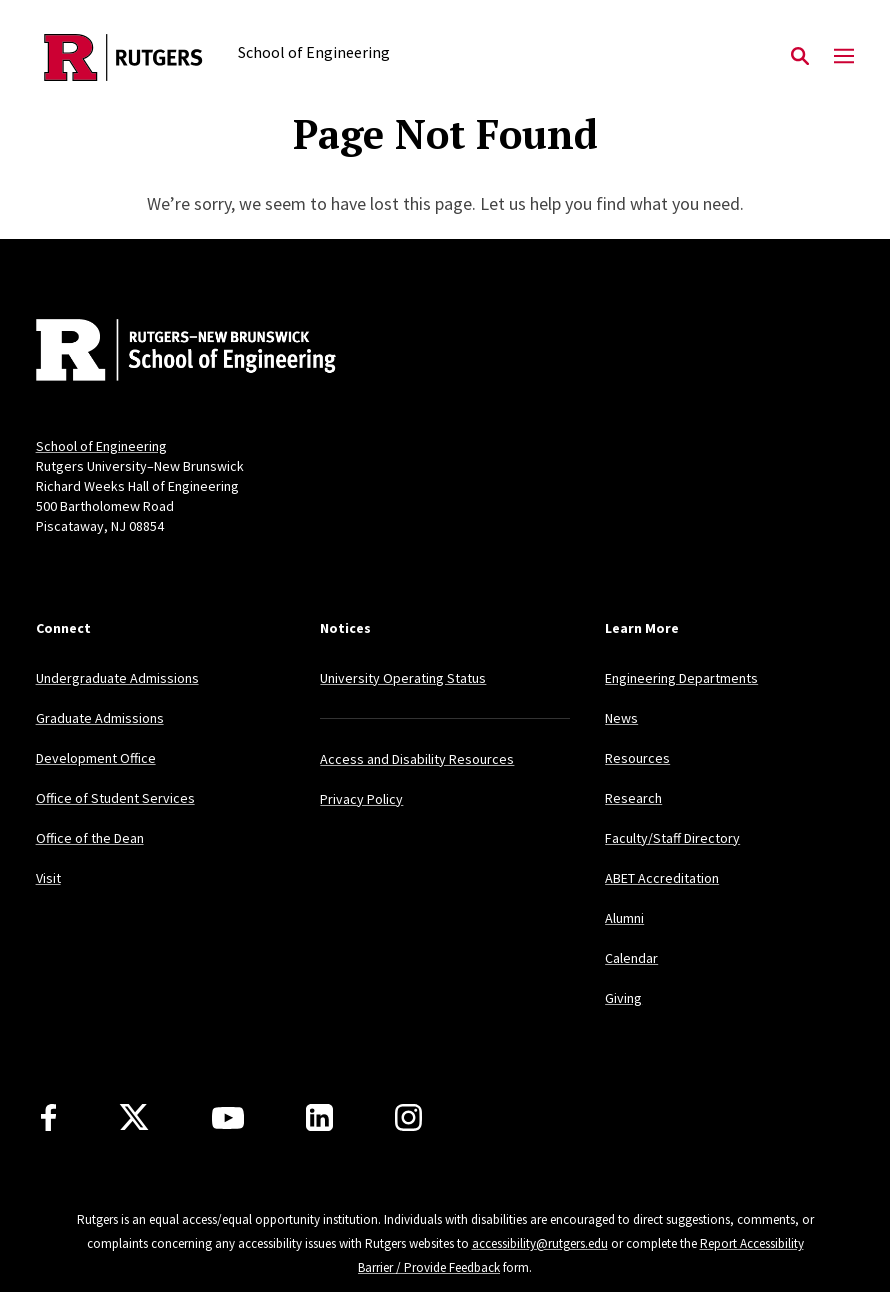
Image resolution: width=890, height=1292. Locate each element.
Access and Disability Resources (417, 759)
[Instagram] (408, 1117)
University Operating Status (403, 678)
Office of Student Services (115, 798)
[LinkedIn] (319, 1117)
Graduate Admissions (100, 718)
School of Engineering (101, 446)
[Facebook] (48, 1117)
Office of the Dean (90, 838)
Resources (637, 758)
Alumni (624, 918)
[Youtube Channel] (228, 1118)
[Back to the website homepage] (123, 57)
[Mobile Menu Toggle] (844, 57)
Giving (623, 998)
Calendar (631, 958)
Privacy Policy (361, 799)
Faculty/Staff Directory (672, 838)
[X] (134, 1118)
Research (633, 798)
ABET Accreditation (662, 878)
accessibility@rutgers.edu (540, 1243)
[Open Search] (800, 57)
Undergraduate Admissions (117, 678)
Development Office (96, 758)
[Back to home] (168, 352)
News (621, 718)
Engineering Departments (681, 678)
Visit (48, 878)
